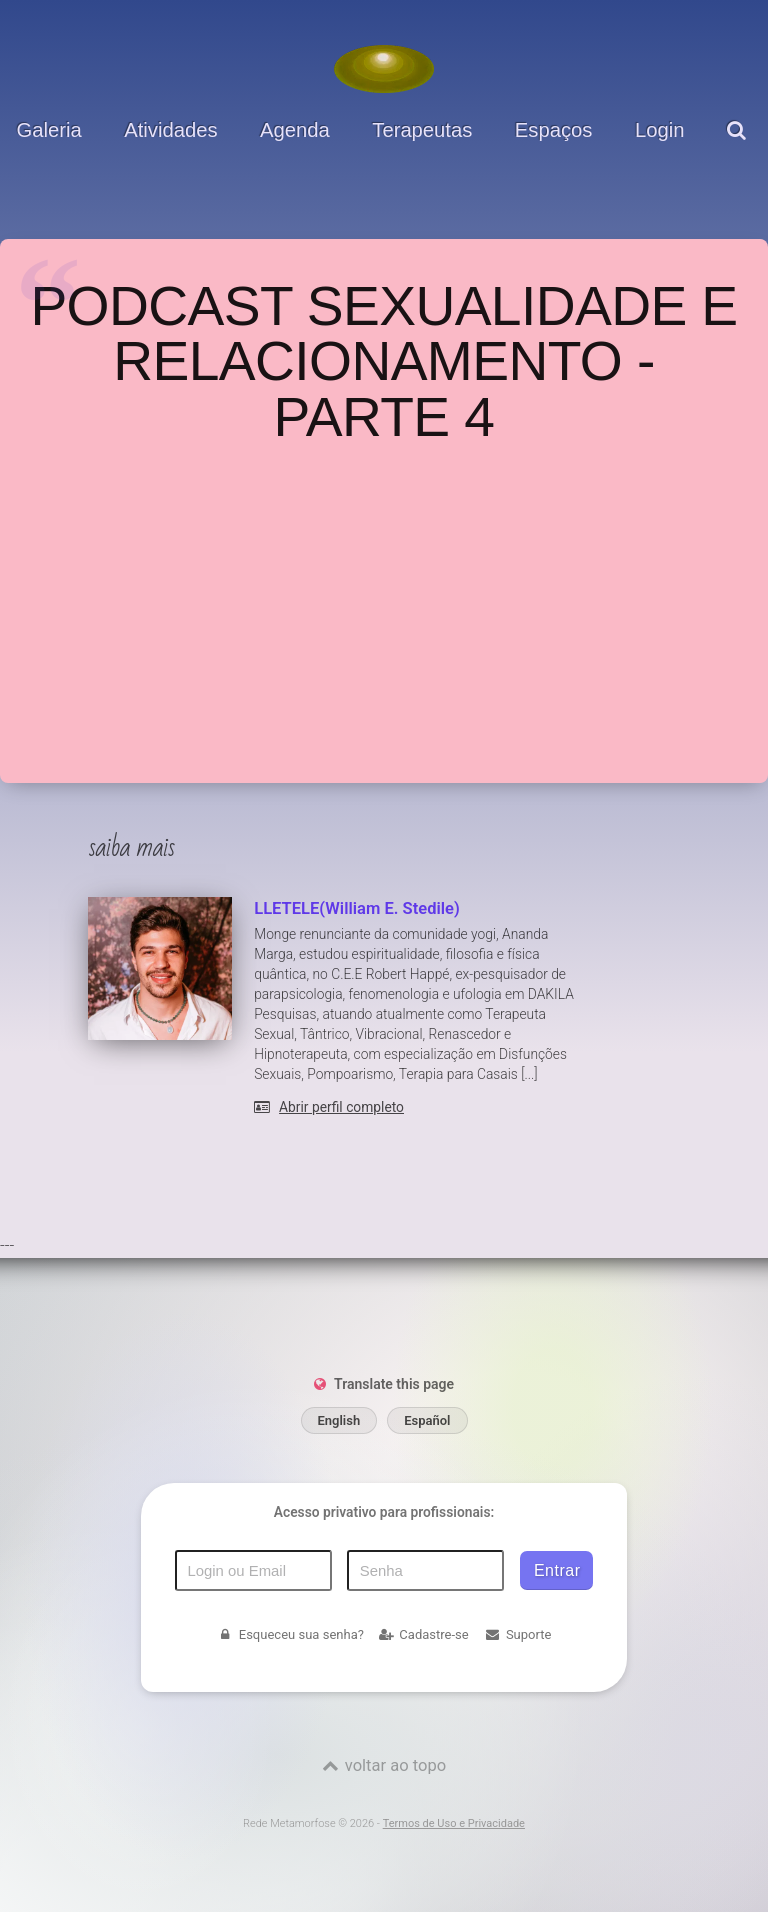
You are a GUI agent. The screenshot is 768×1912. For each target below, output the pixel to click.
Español (427, 1420)
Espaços (554, 130)
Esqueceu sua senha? (290, 1634)
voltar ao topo (395, 1765)
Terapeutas (422, 130)
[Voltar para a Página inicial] (384, 69)
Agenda (295, 130)
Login (659, 130)
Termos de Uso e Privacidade (454, 1823)
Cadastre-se (424, 1634)
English (339, 1420)
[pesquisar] (739, 145)
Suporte (518, 1634)
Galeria (49, 130)
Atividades (170, 130)
